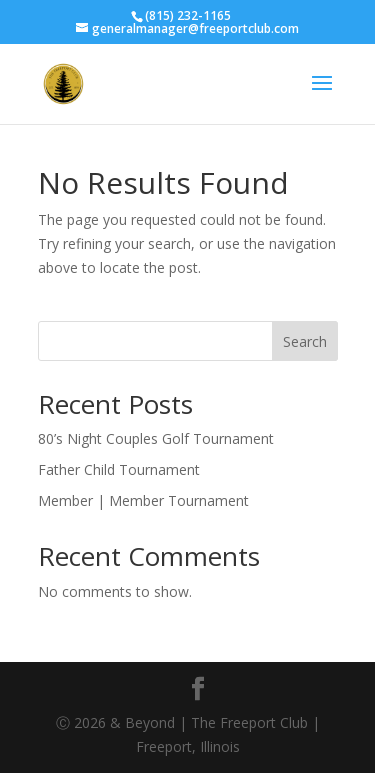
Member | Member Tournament (143, 500)
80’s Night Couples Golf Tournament (156, 438)
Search (305, 341)
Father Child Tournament (119, 469)
